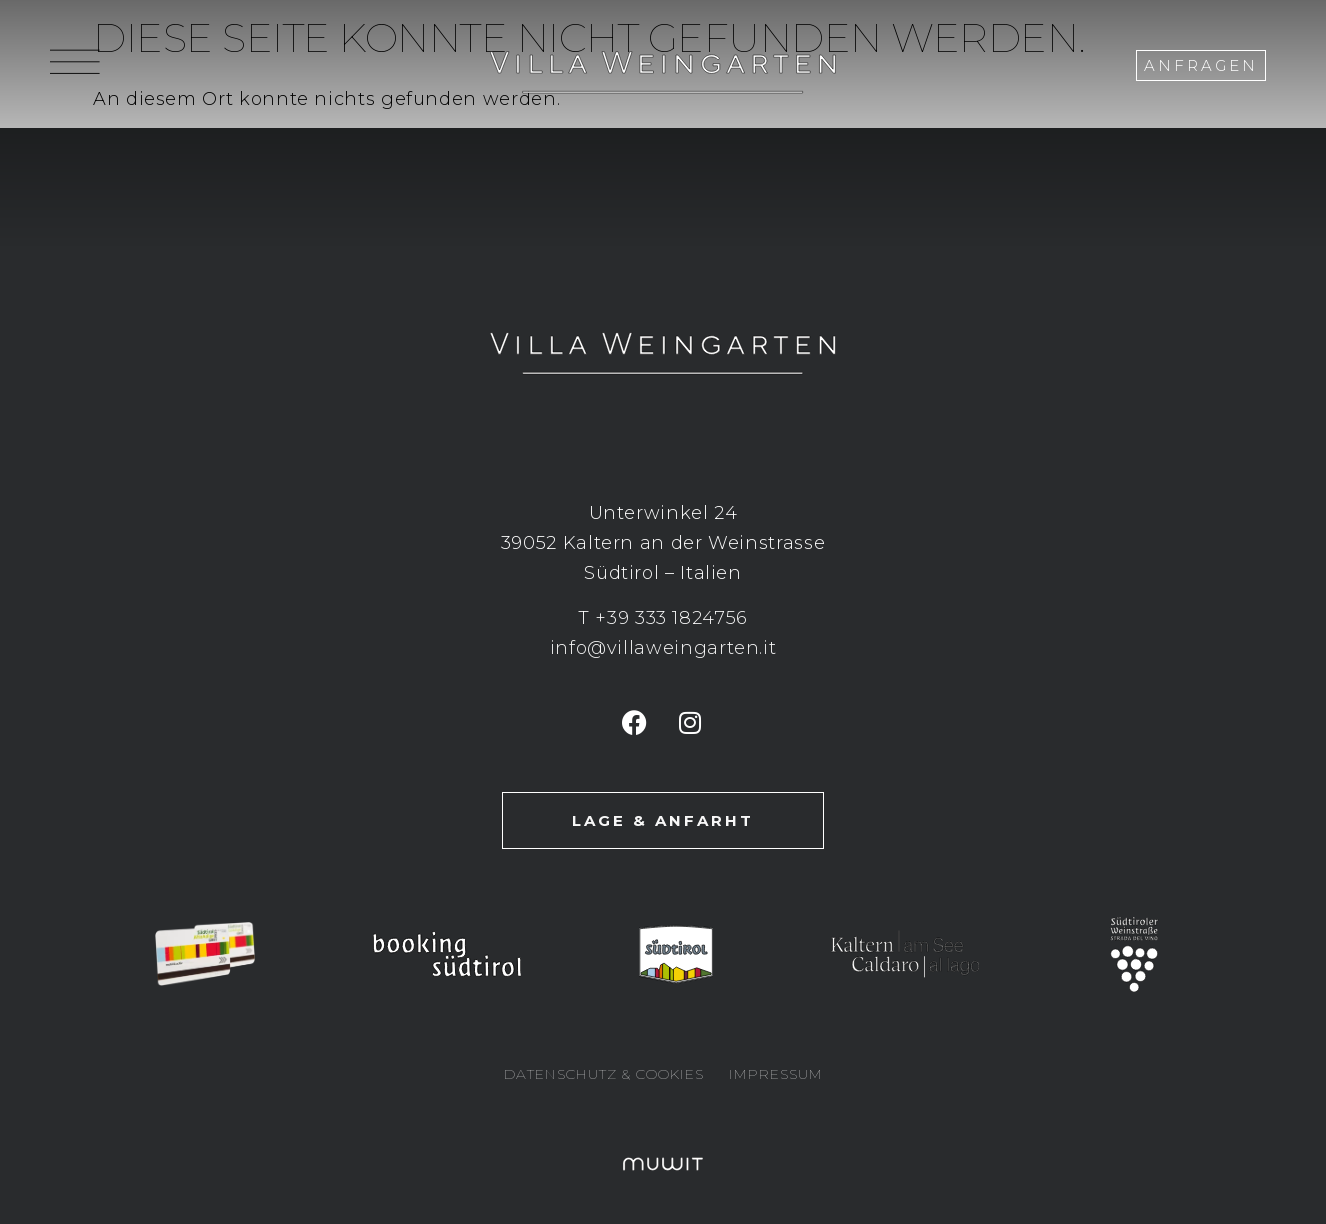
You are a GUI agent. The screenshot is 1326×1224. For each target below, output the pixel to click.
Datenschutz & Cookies (604, 1074)
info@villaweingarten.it (663, 648)
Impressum (776, 1074)
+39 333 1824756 (671, 618)
